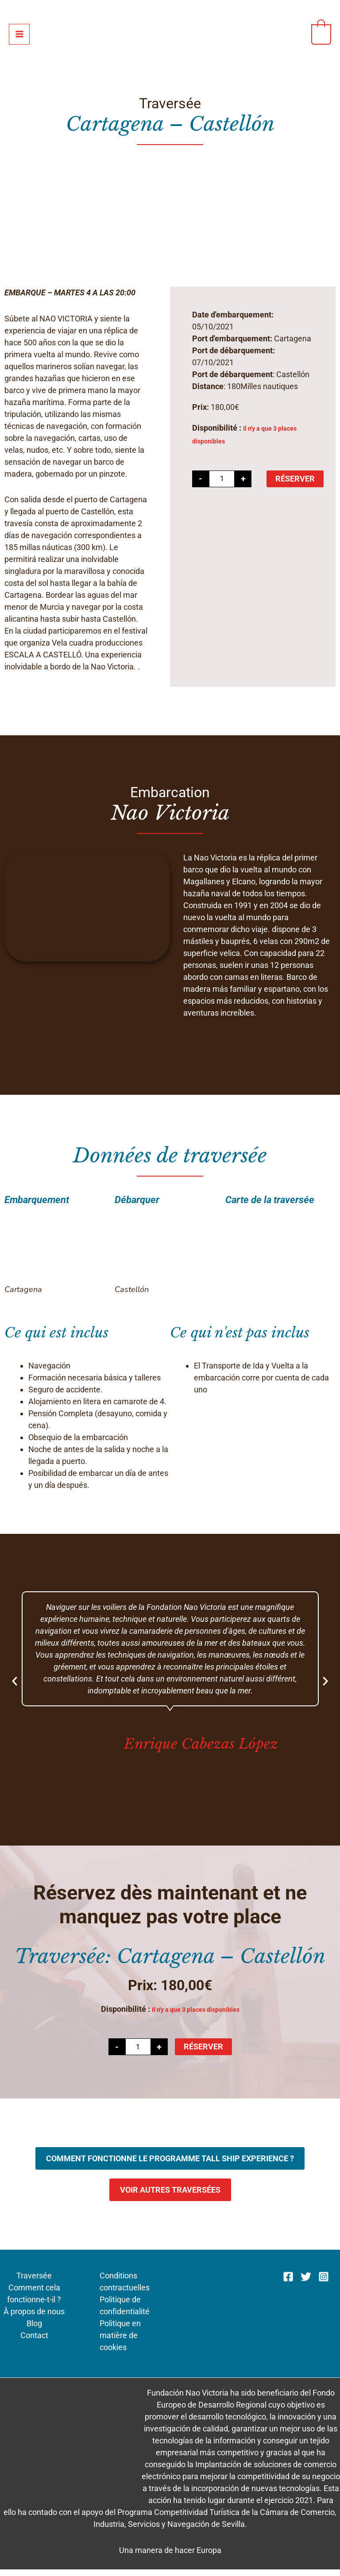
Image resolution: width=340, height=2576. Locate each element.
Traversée (34, 2282)
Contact (34, 2342)
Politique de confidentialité (125, 2312)
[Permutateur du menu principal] (19, 37)
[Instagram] (323, 2283)
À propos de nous (34, 2318)
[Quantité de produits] (222, 485)
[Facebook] (288, 2283)
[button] (14, 1687)
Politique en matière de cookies (120, 2342)
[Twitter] (306, 2283)
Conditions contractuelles (125, 2288)
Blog (34, 2330)
